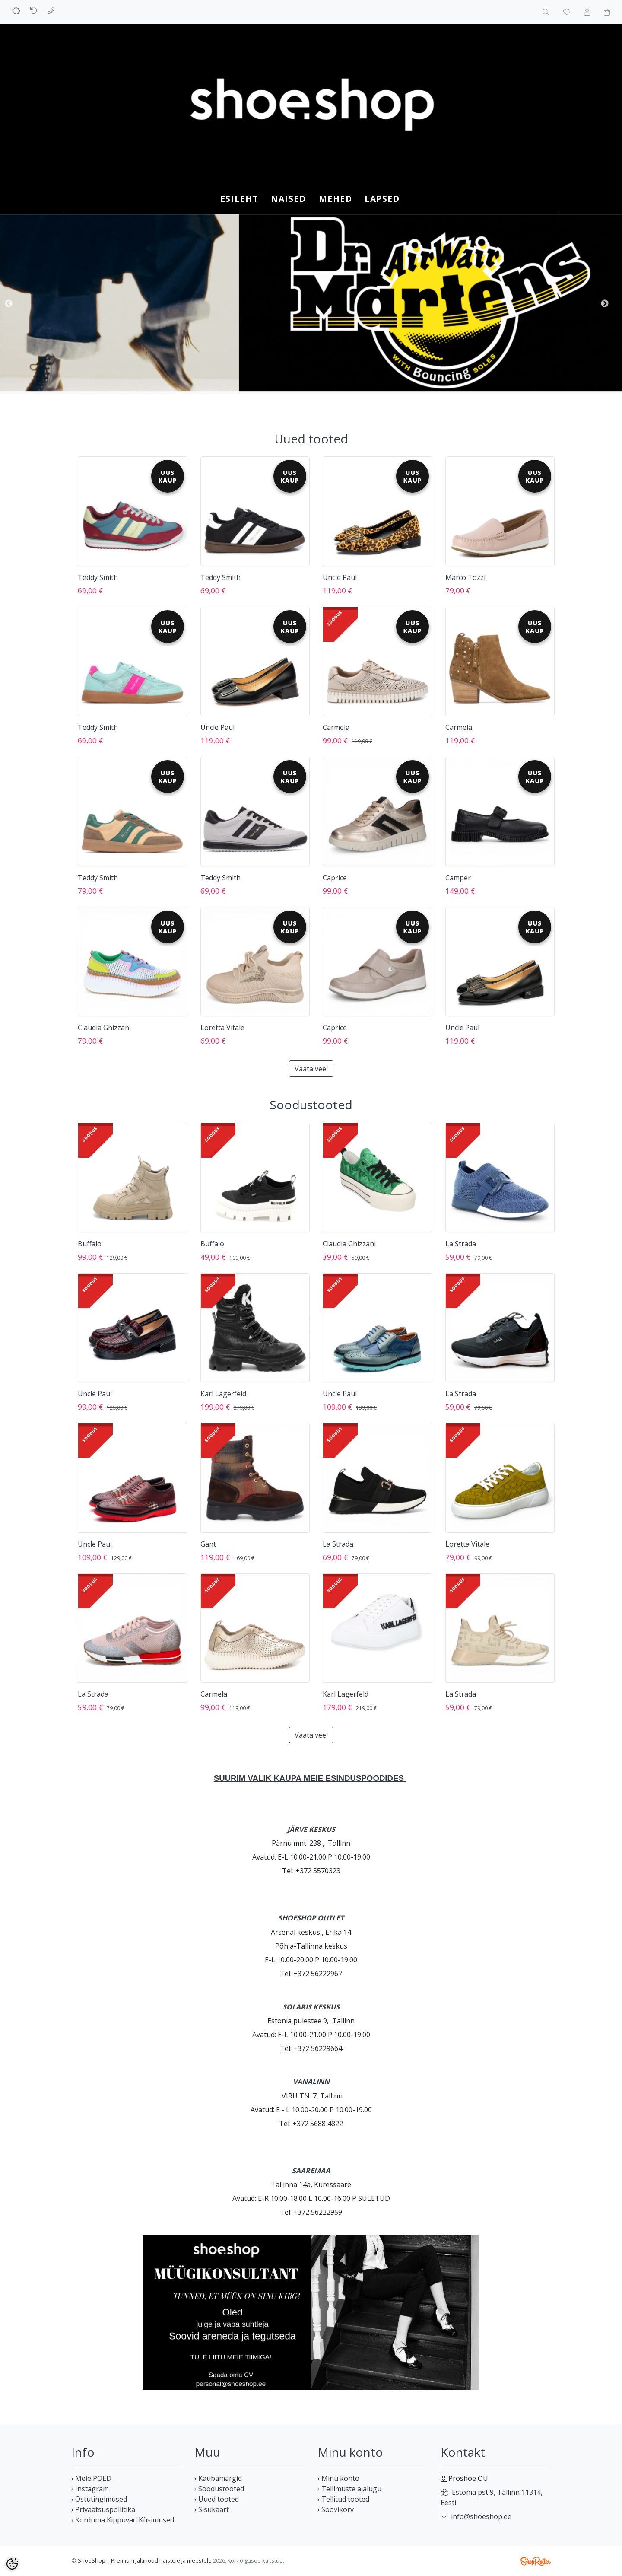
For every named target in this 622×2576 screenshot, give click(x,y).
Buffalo (90, 1243)
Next (604, 303)
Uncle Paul (340, 577)
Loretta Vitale (222, 1027)
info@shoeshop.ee (481, 2516)
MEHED (335, 198)
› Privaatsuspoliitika (103, 2509)
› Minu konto (338, 2478)
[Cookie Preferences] (12, 2564)
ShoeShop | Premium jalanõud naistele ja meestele (145, 2560)
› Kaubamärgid (218, 2478)
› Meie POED (91, 2478)
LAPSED (382, 198)
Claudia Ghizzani (104, 1027)
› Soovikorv (335, 2509)
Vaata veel (311, 1068)
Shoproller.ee (535, 2561)
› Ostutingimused (99, 2499)
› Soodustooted (219, 2488)
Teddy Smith (98, 577)
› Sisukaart (211, 2509)
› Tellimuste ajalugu (349, 2488)
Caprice (335, 877)
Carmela (336, 727)
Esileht (239, 198)
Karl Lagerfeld (223, 1393)
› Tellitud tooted (343, 2499)
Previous (8, 303)
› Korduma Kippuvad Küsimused (122, 2520)
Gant (208, 1544)
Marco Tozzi (465, 577)
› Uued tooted (216, 2499)
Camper (458, 877)
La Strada (460, 1243)
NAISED (288, 198)
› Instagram (90, 2488)
